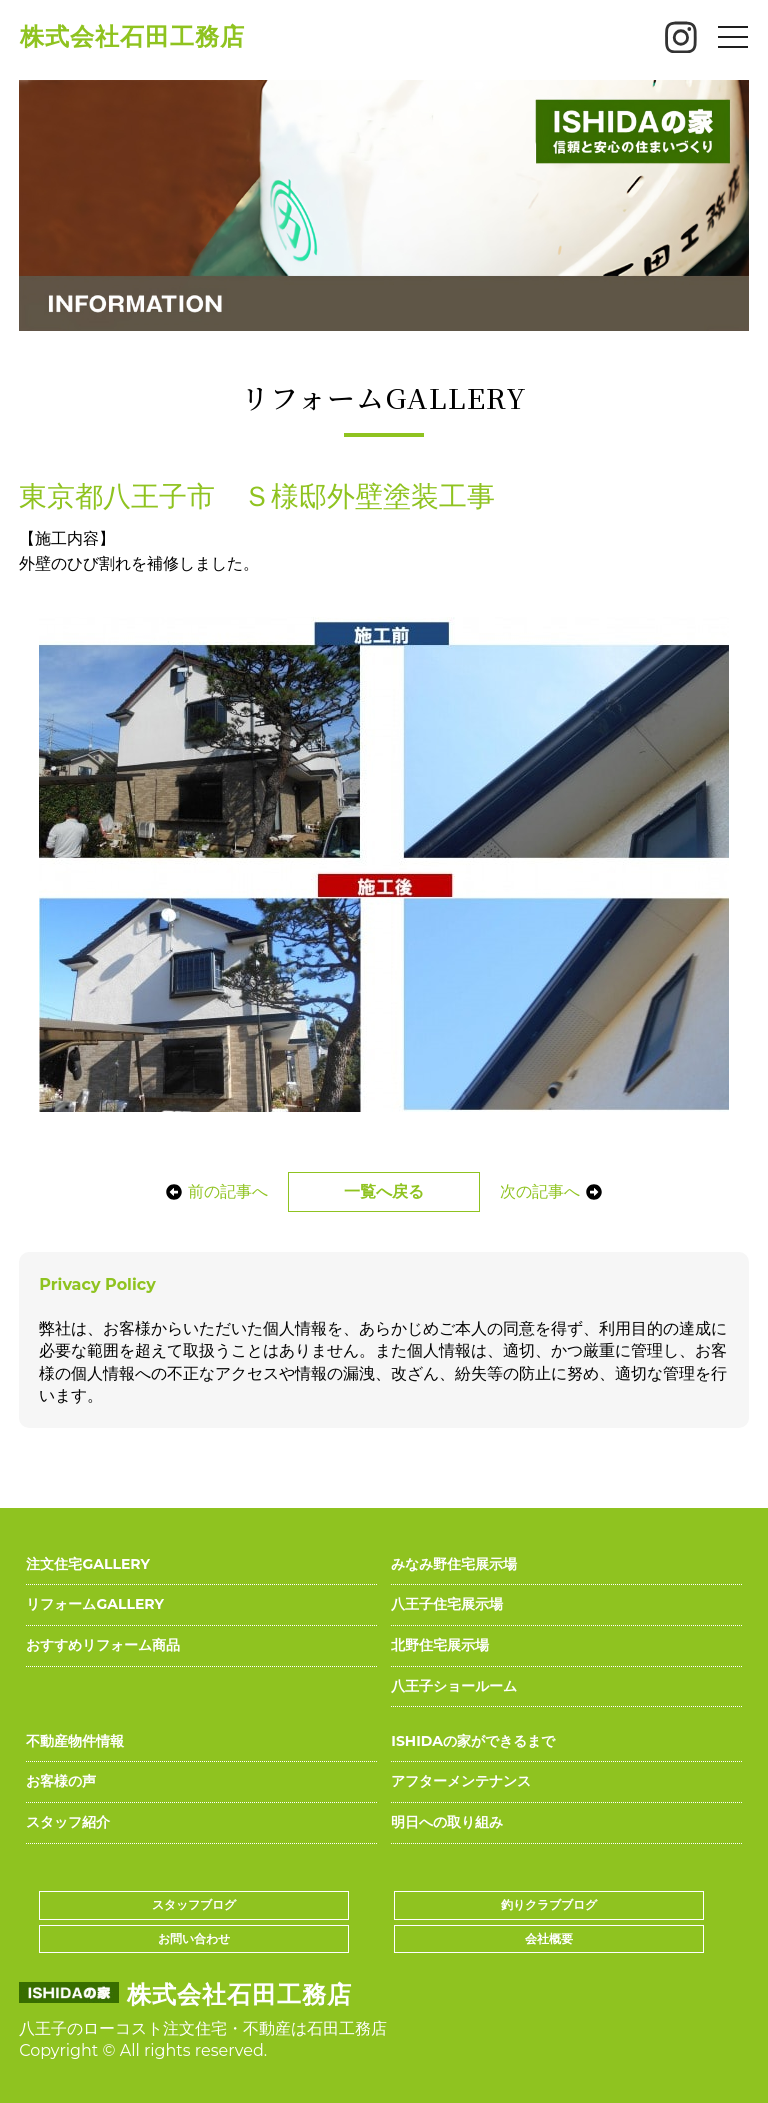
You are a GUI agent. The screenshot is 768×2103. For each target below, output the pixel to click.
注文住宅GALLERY (87, 1564)
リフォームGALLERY (94, 1604)
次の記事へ (556, 1191)
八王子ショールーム (454, 1686)
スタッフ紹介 (68, 1822)
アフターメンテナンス (461, 1781)
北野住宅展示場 (440, 1645)
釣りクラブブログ (549, 1904)
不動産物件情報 (75, 1741)
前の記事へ (212, 1191)
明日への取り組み (447, 1822)
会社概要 (549, 1938)
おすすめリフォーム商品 (103, 1645)
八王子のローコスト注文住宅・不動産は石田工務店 (203, 2028)
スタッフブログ (194, 1904)
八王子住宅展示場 (447, 1604)
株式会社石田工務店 (132, 36)
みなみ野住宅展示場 (454, 1564)
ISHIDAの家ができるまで (473, 1741)
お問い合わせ (194, 1938)
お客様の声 (61, 1781)
